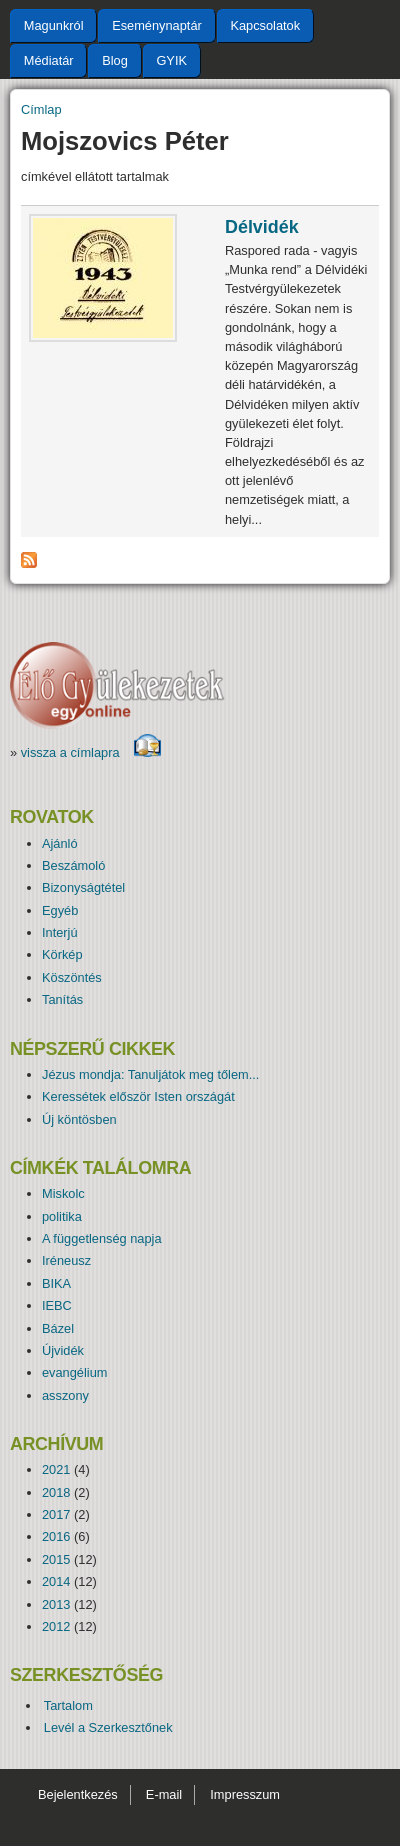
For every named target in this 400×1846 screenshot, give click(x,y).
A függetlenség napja (102, 1238)
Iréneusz (66, 1260)
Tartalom (68, 1705)
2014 (56, 1581)
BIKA (56, 1283)
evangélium (74, 1372)
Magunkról (54, 25)
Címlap (41, 109)
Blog (115, 60)
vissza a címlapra (91, 752)
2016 (56, 1536)
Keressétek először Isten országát (138, 1096)
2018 (56, 1492)
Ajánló (60, 843)
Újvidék (63, 1350)
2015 (56, 1559)
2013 (56, 1604)
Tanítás (62, 999)
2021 (56, 1469)
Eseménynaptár (157, 25)
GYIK (171, 60)
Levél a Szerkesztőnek (108, 1727)
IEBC (57, 1305)
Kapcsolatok (265, 25)
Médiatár (49, 60)
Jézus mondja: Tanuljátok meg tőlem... (150, 1074)
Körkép (62, 954)
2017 (56, 1514)
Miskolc (63, 1193)
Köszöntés (72, 977)
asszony (65, 1395)
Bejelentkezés (78, 1794)
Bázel (58, 1328)
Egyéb (60, 910)
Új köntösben (79, 1119)
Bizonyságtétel (83, 887)
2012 (56, 1626)
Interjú (60, 932)
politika (62, 1216)
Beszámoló (73, 865)
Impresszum (245, 1794)
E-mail (164, 1794)
